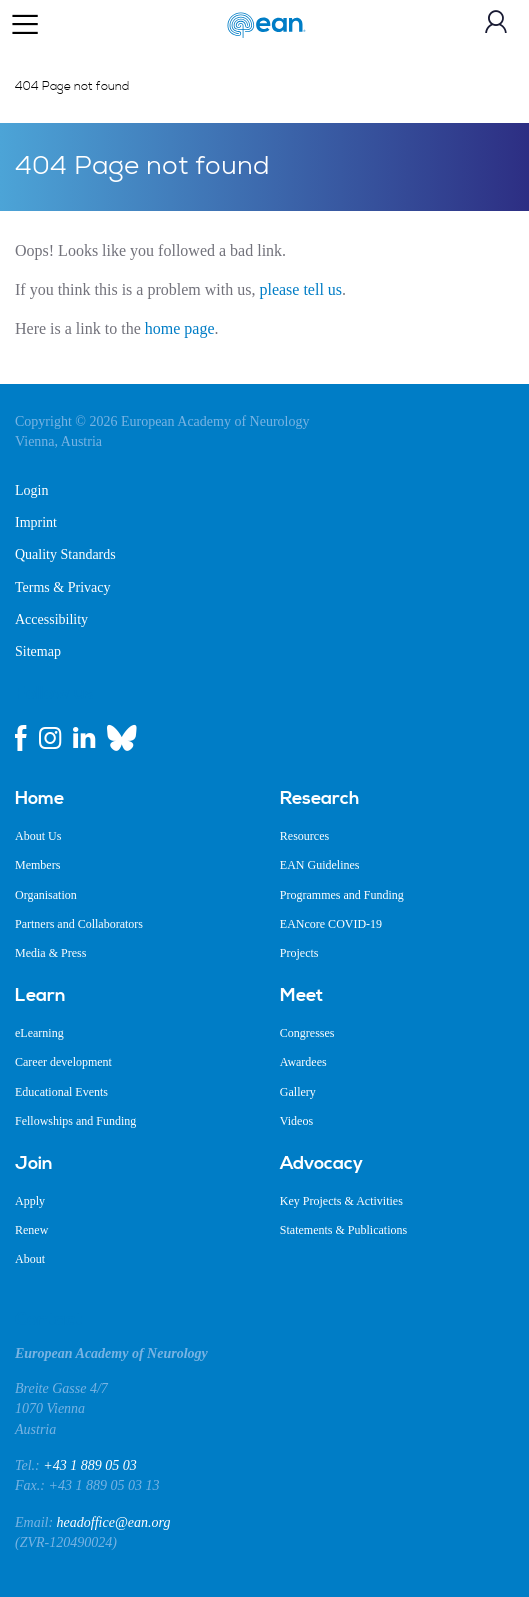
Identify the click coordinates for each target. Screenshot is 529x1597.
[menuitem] (132, 799)
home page (180, 328)
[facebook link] (21, 738)
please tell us (300, 289)
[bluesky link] (122, 738)
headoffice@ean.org (114, 1522)
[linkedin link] (84, 738)
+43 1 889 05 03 (89, 1465)
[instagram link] (50, 738)
